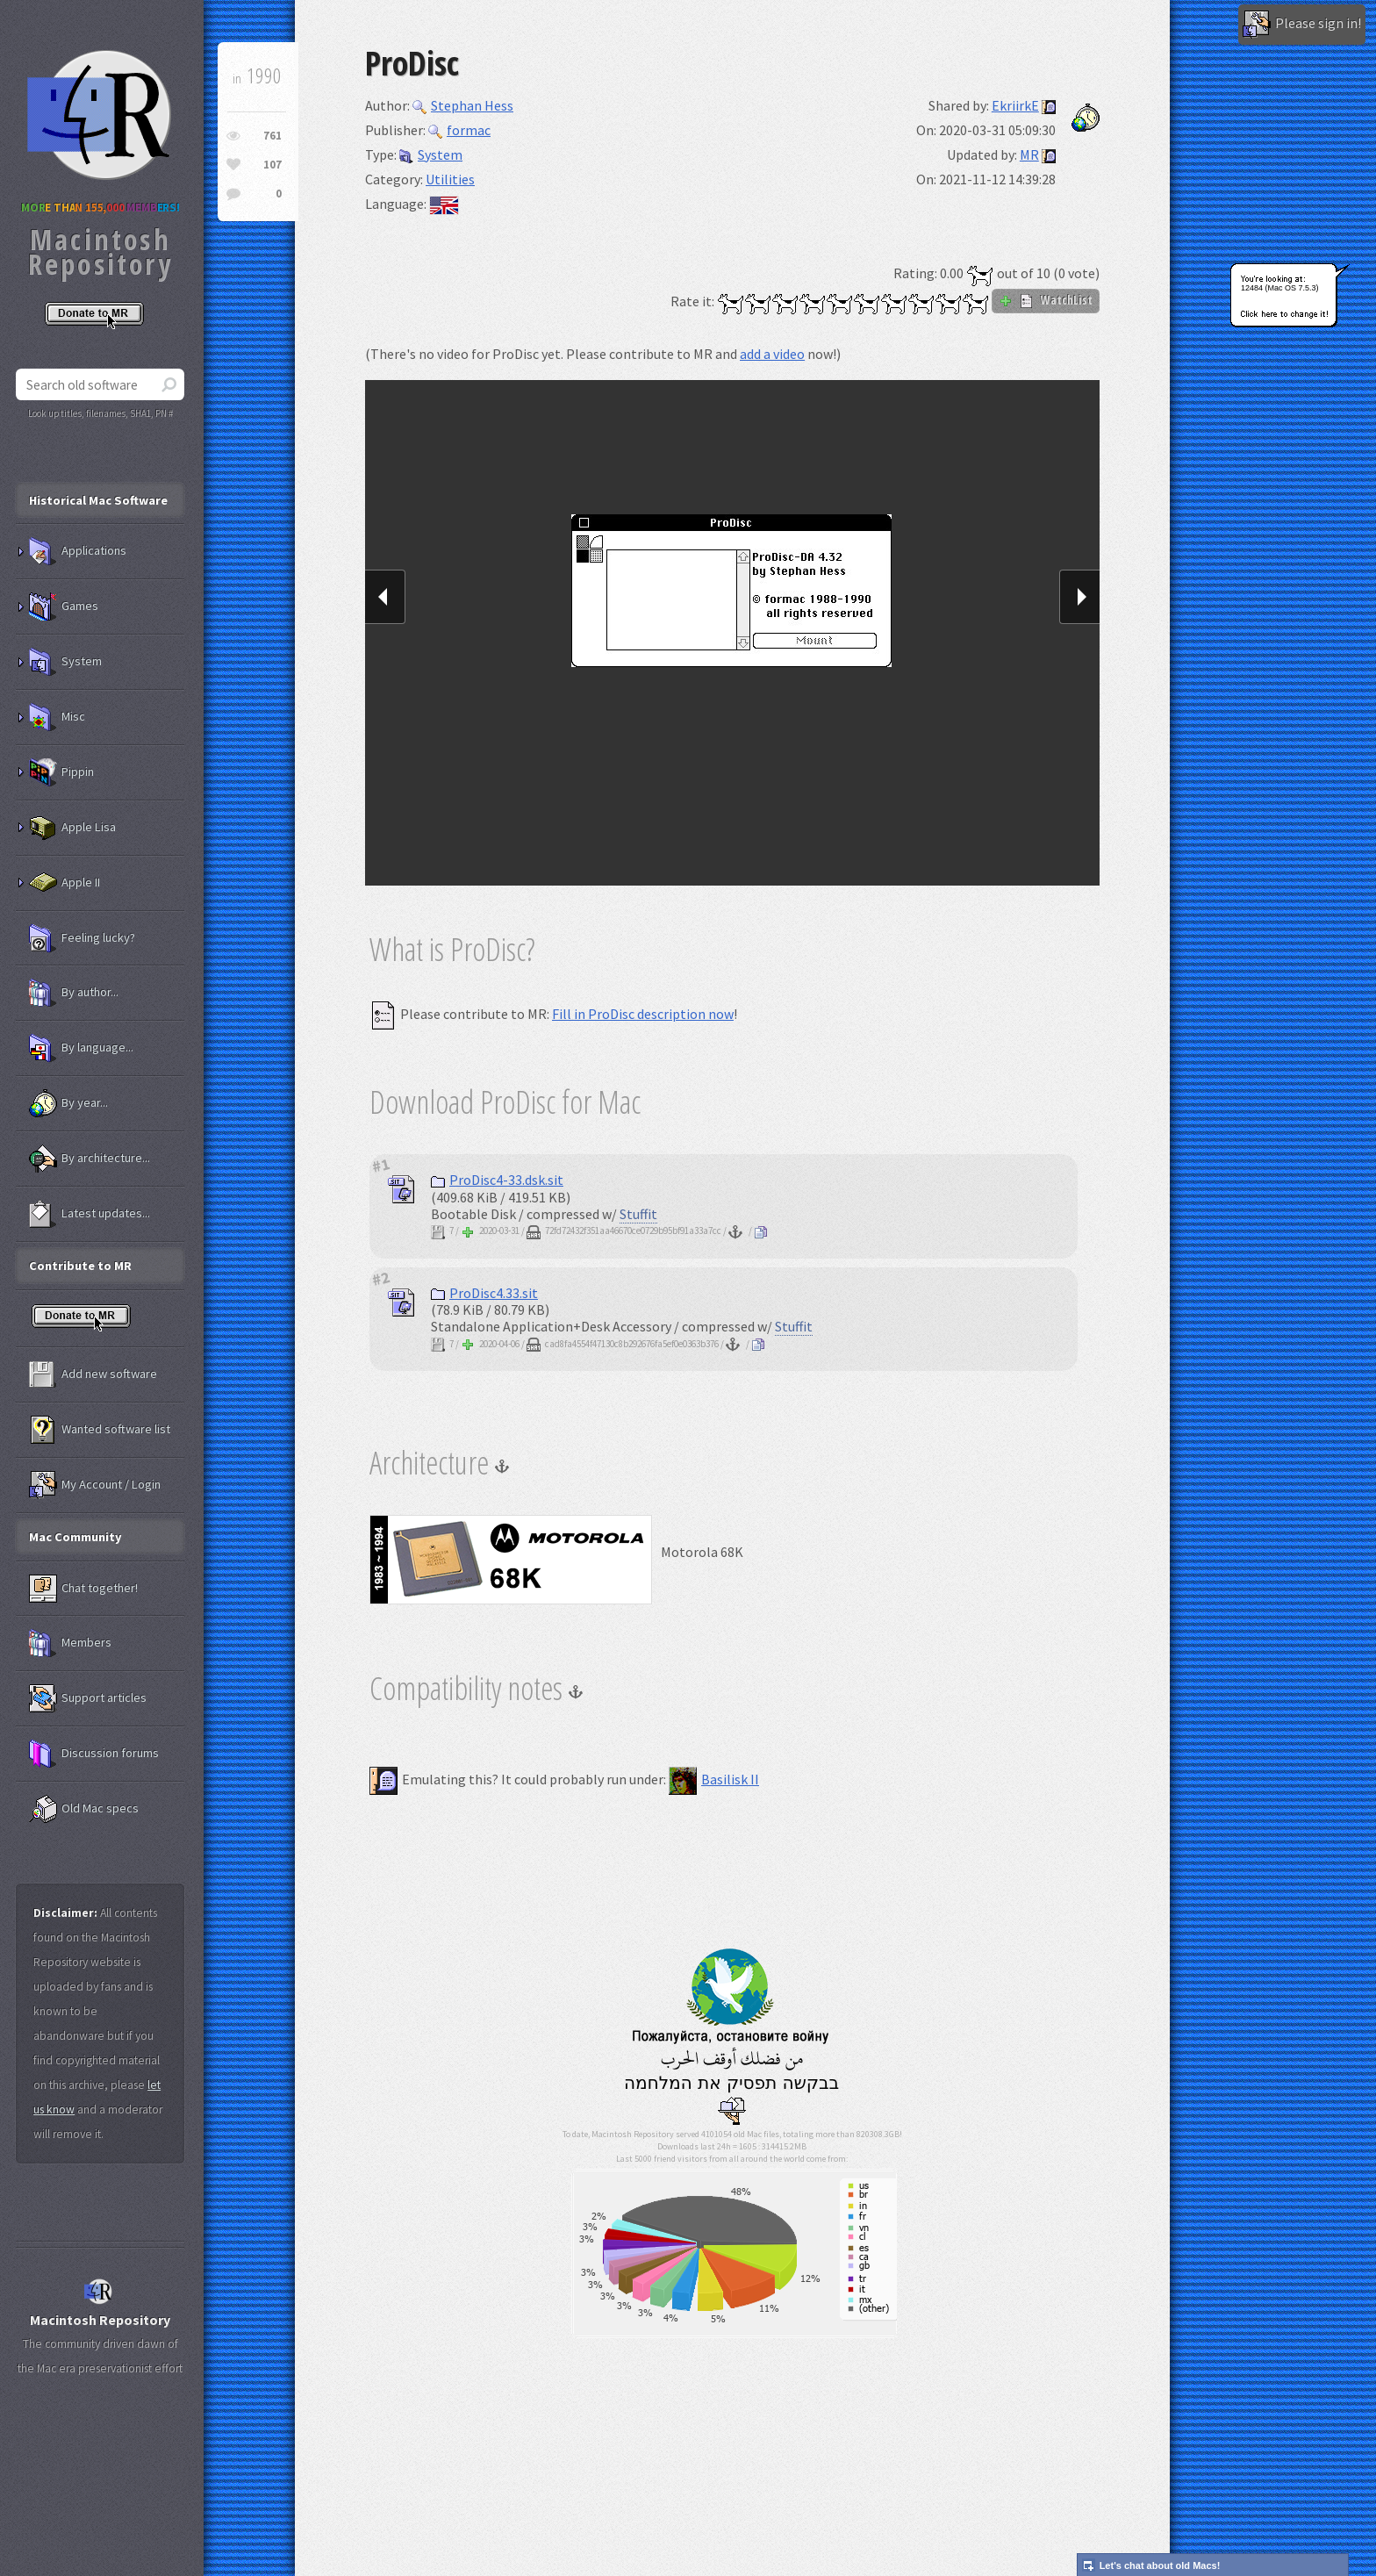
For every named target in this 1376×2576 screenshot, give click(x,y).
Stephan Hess (462, 105)
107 (272, 164)
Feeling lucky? (82, 938)
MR (1029, 154)
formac (459, 130)
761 (272, 135)
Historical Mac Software (98, 500)
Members (70, 1643)
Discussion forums (94, 1754)
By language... (81, 1048)
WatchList (1046, 300)
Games (63, 606)
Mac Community (75, 1537)
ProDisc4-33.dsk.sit (497, 1179)
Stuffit (638, 1214)
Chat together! (83, 1589)
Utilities (450, 179)
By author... (73, 993)
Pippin (61, 772)
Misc (57, 717)
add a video (772, 353)
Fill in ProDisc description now (643, 1014)
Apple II (64, 883)
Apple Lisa (72, 828)
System (430, 154)
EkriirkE (1015, 105)
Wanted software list (99, 1430)
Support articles (88, 1698)
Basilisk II (714, 1779)
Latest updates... (89, 1214)
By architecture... (89, 1158)
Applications (77, 551)
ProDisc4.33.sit (484, 1293)
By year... (68, 1103)
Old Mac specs (84, 1809)
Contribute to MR (80, 1266)
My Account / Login (95, 1485)
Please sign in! (1302, 25)
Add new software (93, 1374)
